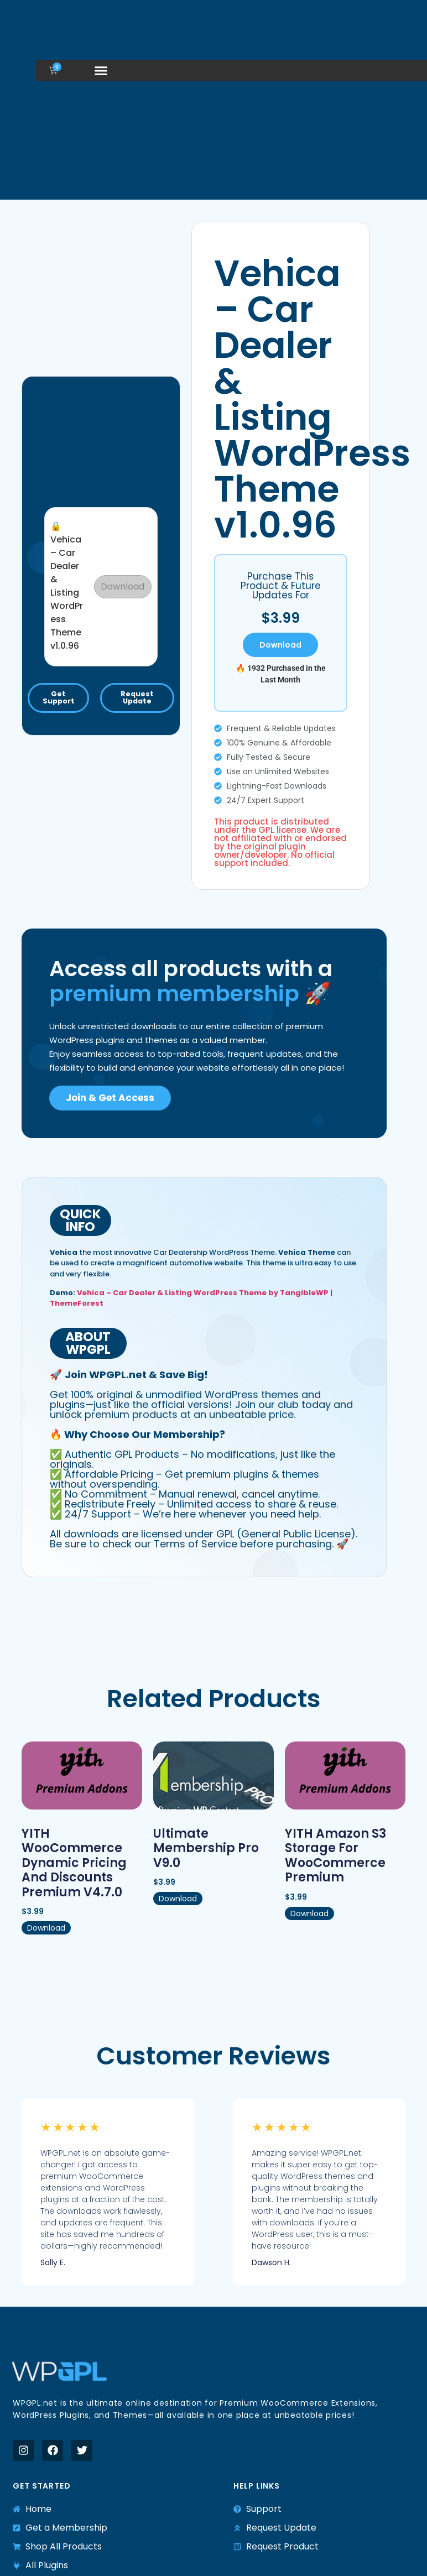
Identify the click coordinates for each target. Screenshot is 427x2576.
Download (122, 586)
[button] (100, 70)
